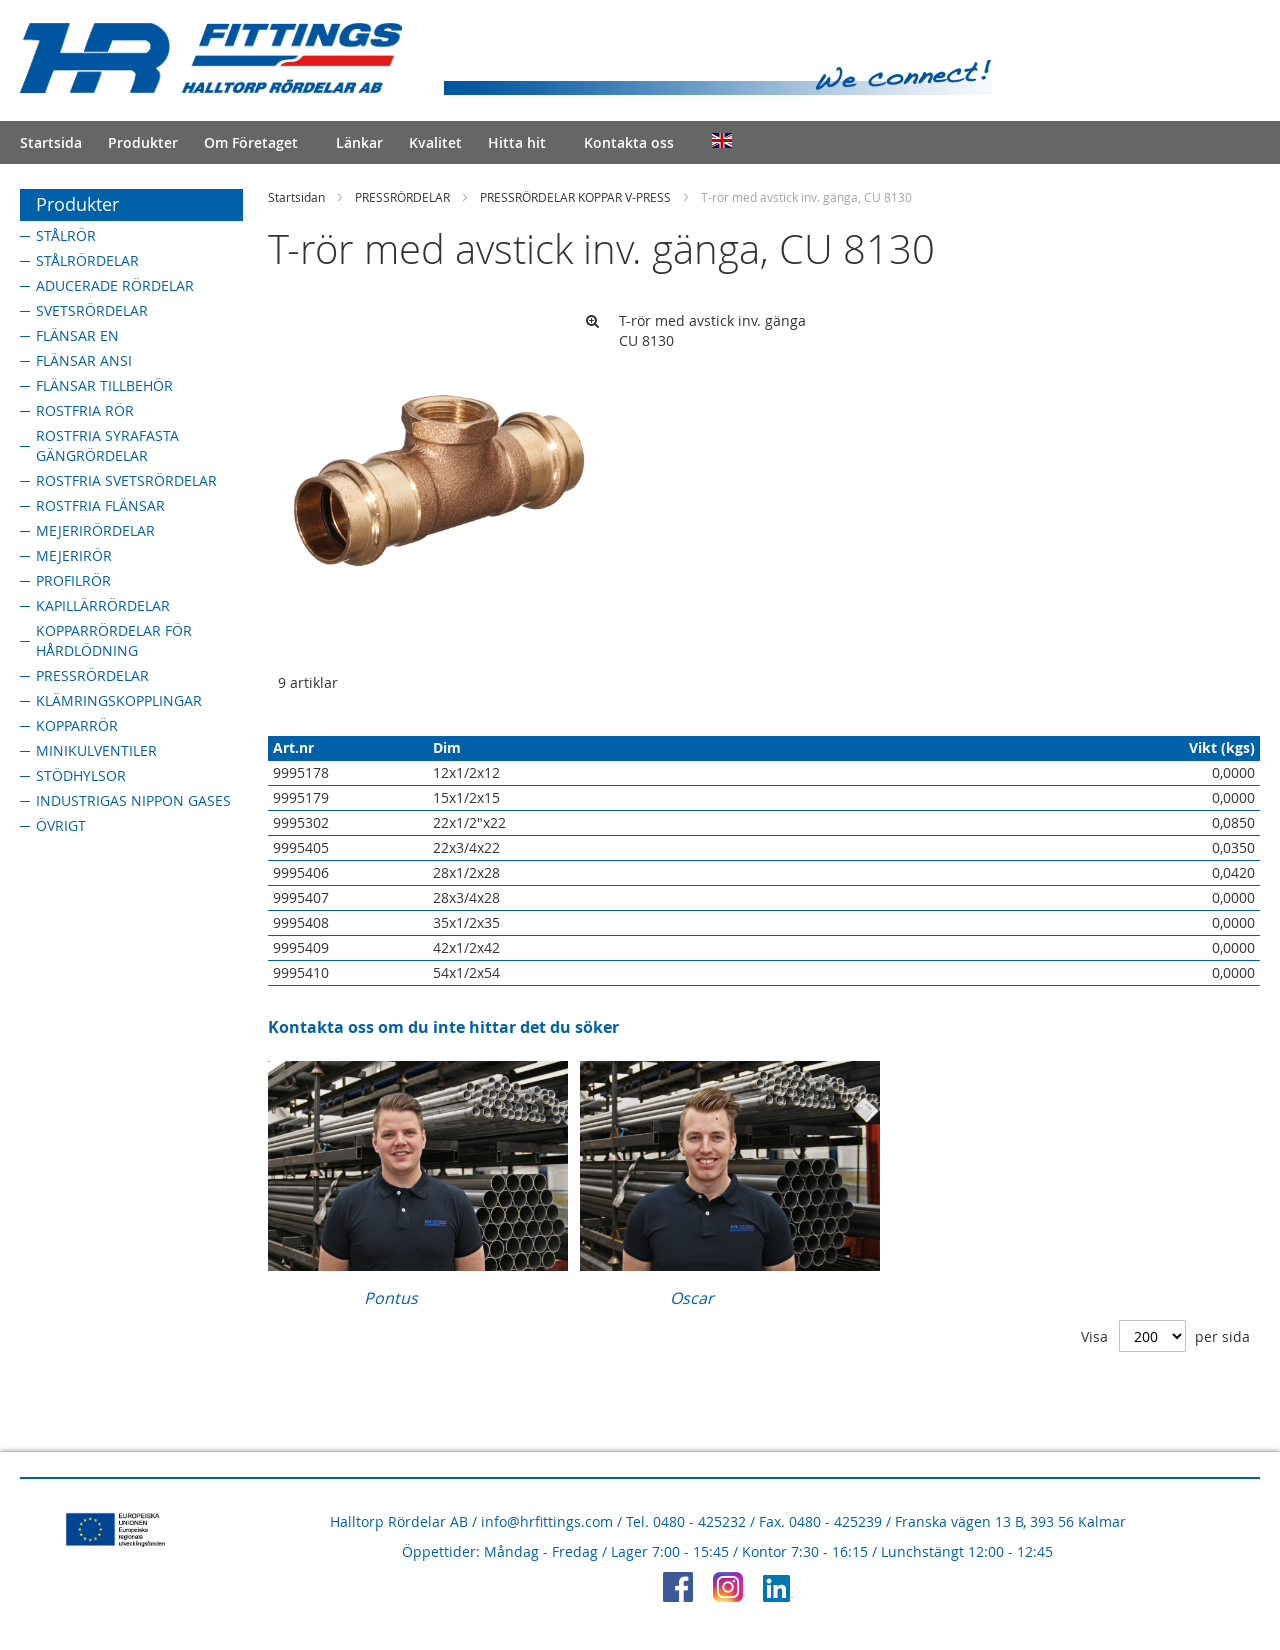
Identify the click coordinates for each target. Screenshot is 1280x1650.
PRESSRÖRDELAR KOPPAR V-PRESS (575, 197)
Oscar (692, 1298)
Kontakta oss (629, 142)
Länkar (359, 142)
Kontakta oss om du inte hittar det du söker (443, 1027)
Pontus (391, 1298)
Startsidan (296, 197)
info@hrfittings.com (547, 1521)
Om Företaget (251, 142)
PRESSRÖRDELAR (402, 197)
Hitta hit (517, 142)
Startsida (51, 142)
